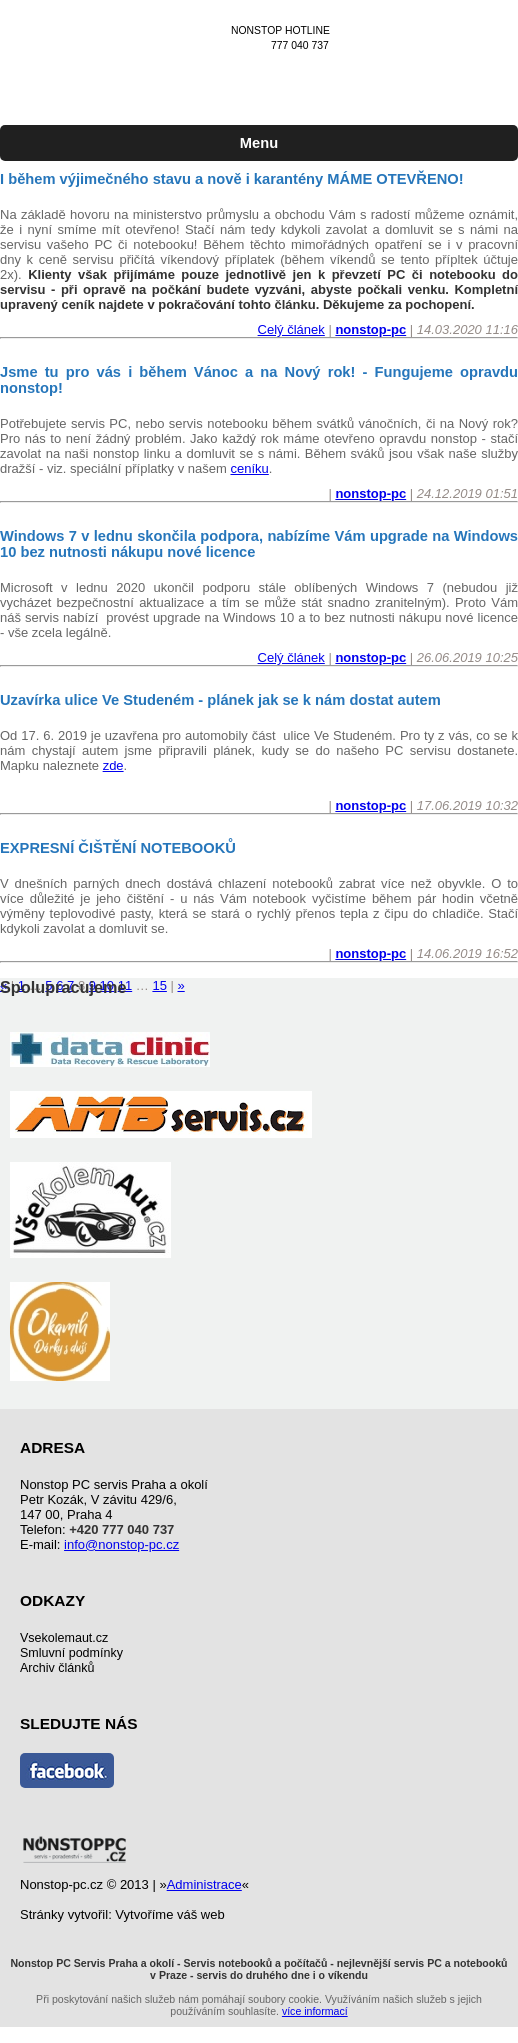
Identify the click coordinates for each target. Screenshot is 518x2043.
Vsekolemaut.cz (64, 1638)
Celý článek (291, 329)
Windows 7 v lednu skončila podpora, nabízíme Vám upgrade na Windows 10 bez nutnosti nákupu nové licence (259, 544)
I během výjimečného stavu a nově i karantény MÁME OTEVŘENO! (232, 179)
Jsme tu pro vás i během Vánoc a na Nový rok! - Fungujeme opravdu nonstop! (259, 380)
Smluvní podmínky (71, 1653)
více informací (315, 2011)
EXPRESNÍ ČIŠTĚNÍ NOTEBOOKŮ (118, 848)
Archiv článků (57, 1668)
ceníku (249, 468)
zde (113, 765)
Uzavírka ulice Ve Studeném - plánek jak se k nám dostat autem (220, 700)
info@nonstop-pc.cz (121, 1544)
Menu (259, 143)
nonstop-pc (370, 329)
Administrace (204, 1884)
